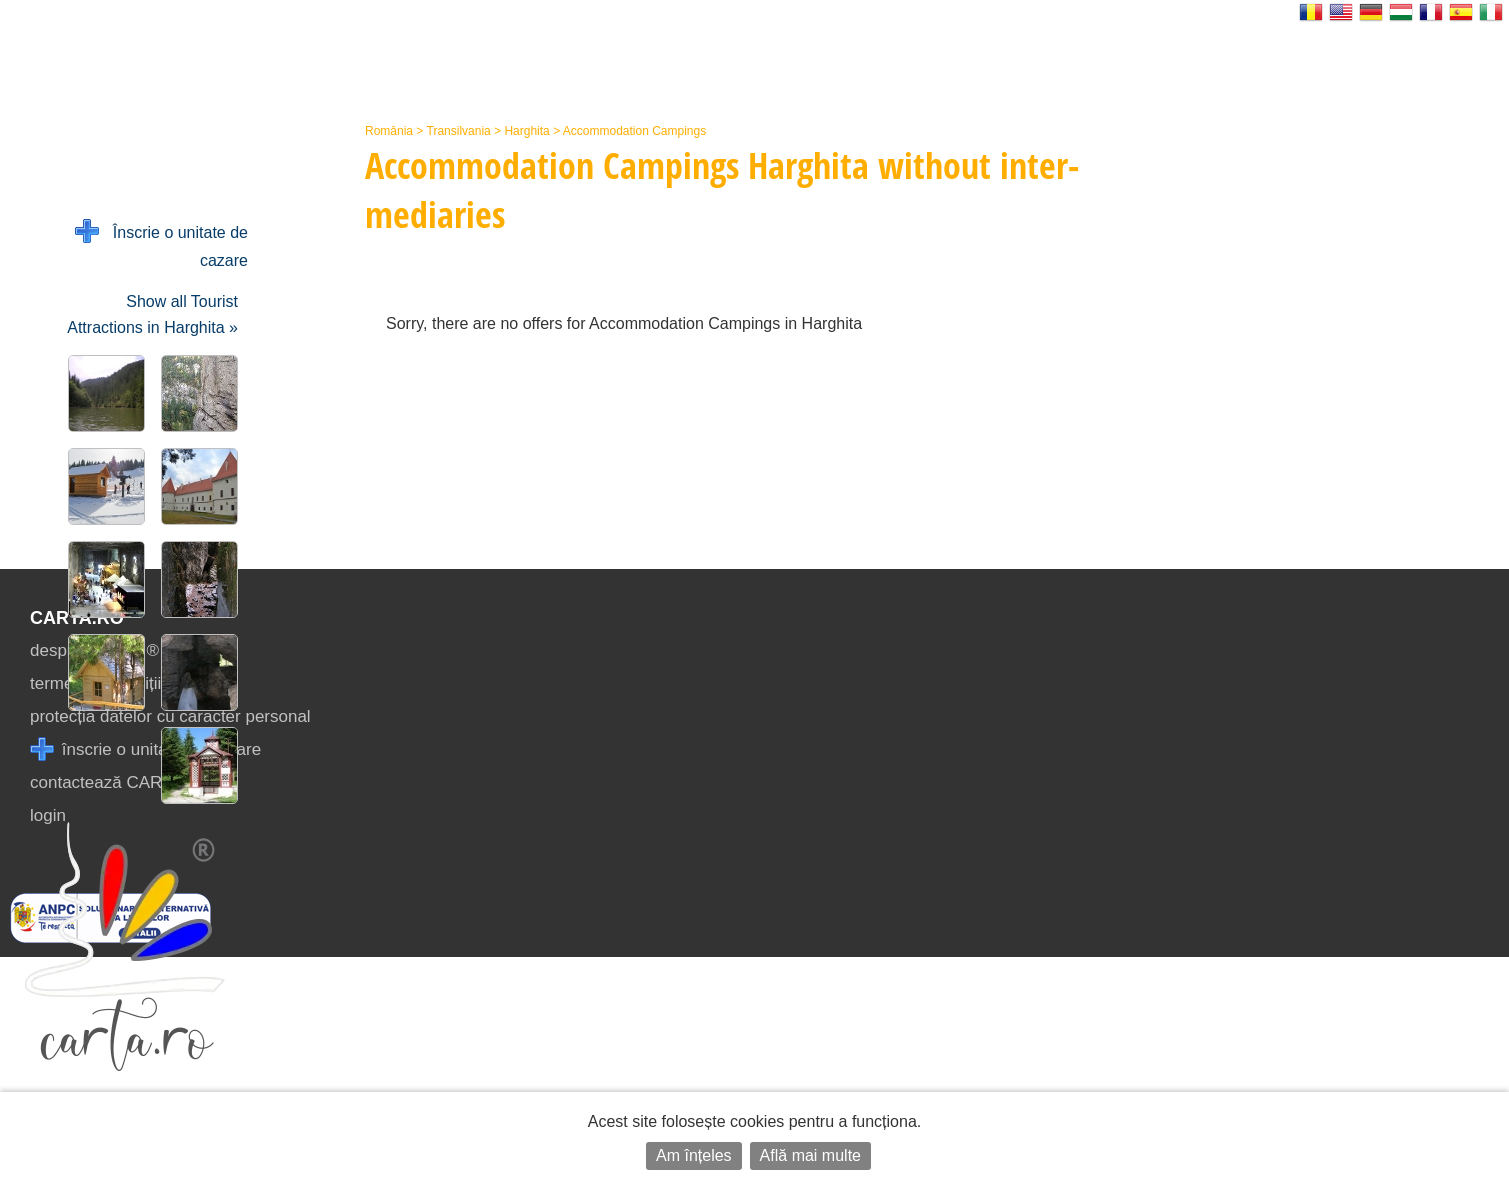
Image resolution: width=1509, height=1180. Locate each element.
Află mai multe (810, 1155)
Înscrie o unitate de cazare (161, 244)
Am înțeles (694, 1155)
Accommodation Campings (634, 131)
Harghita (526, 131)
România (389, 131)
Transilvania (459, 131)
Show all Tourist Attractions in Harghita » (152, 314)
